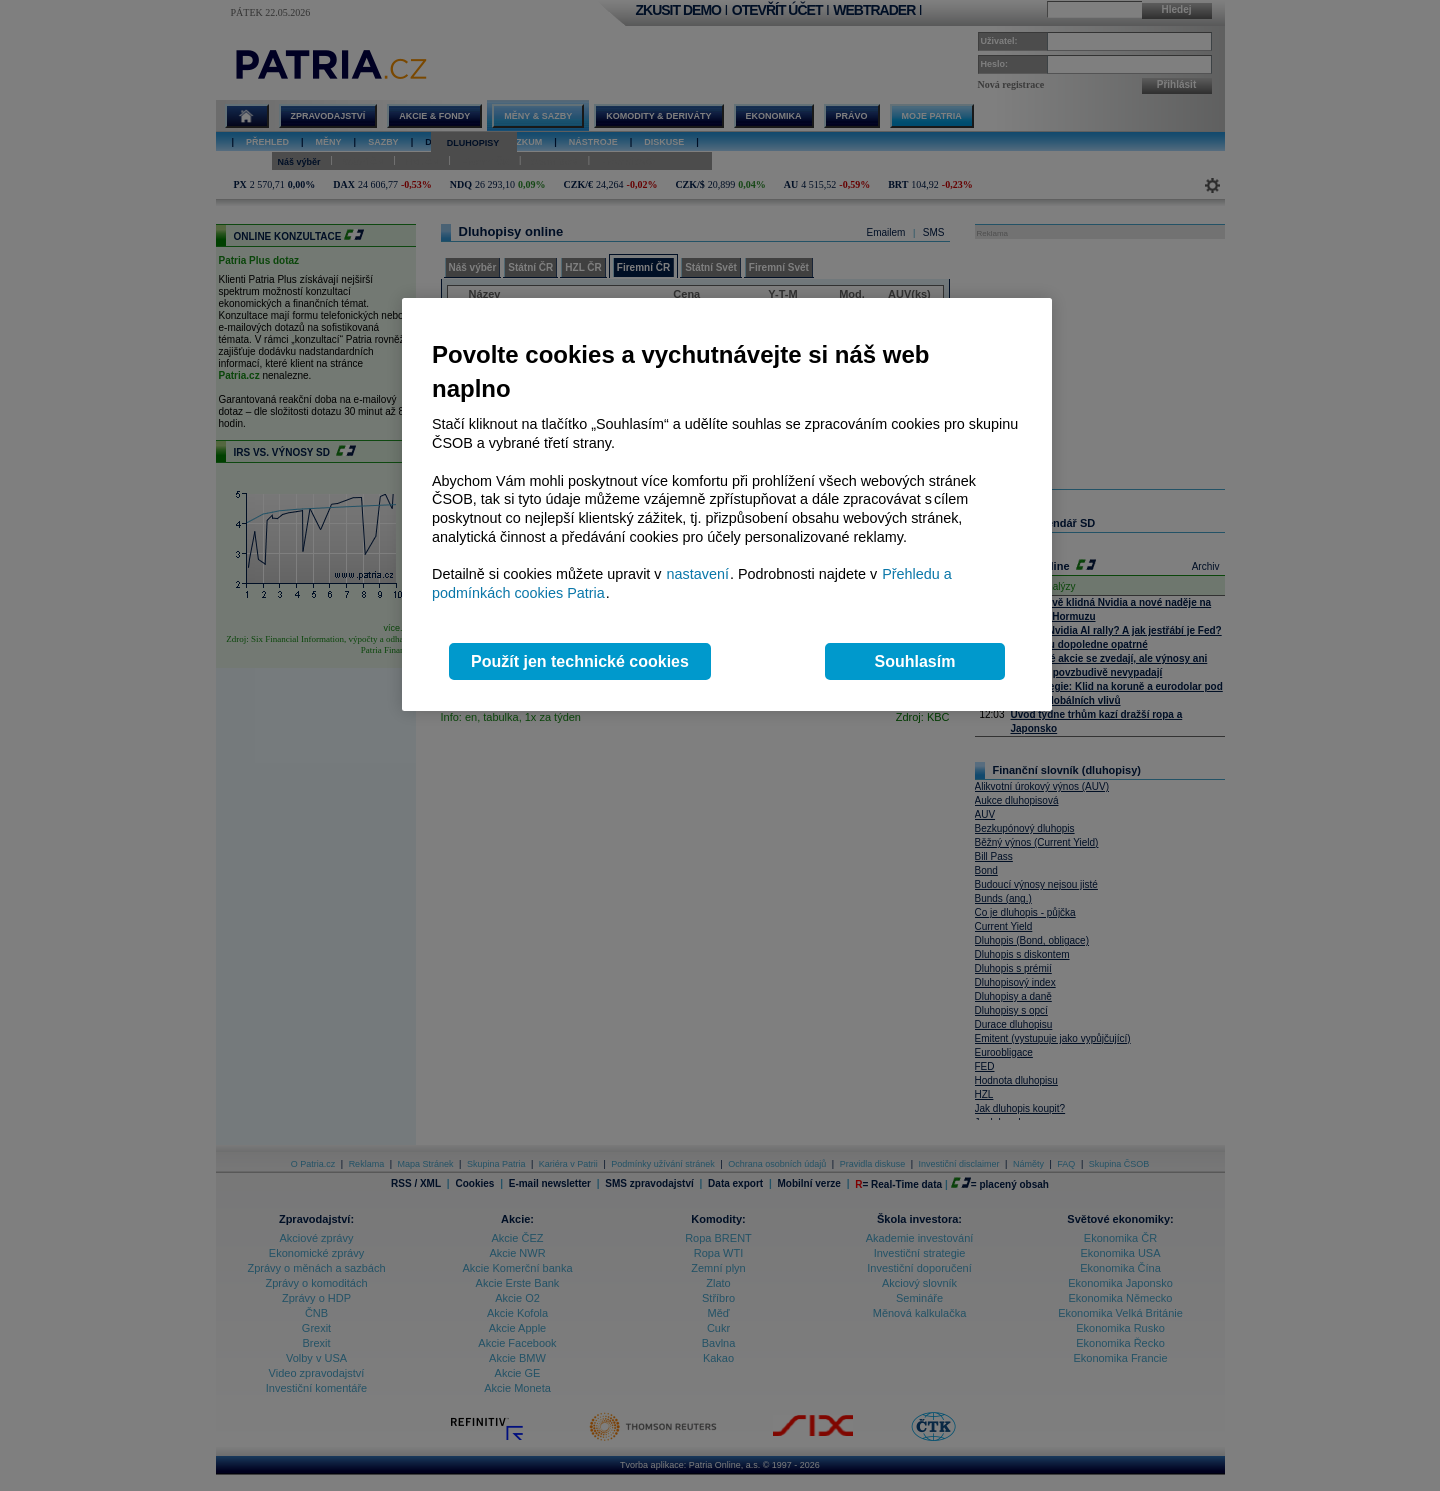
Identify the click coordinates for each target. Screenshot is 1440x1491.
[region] (727, 504)
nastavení (698, 574)
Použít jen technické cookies (580, 661)
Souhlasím (915, 661)
